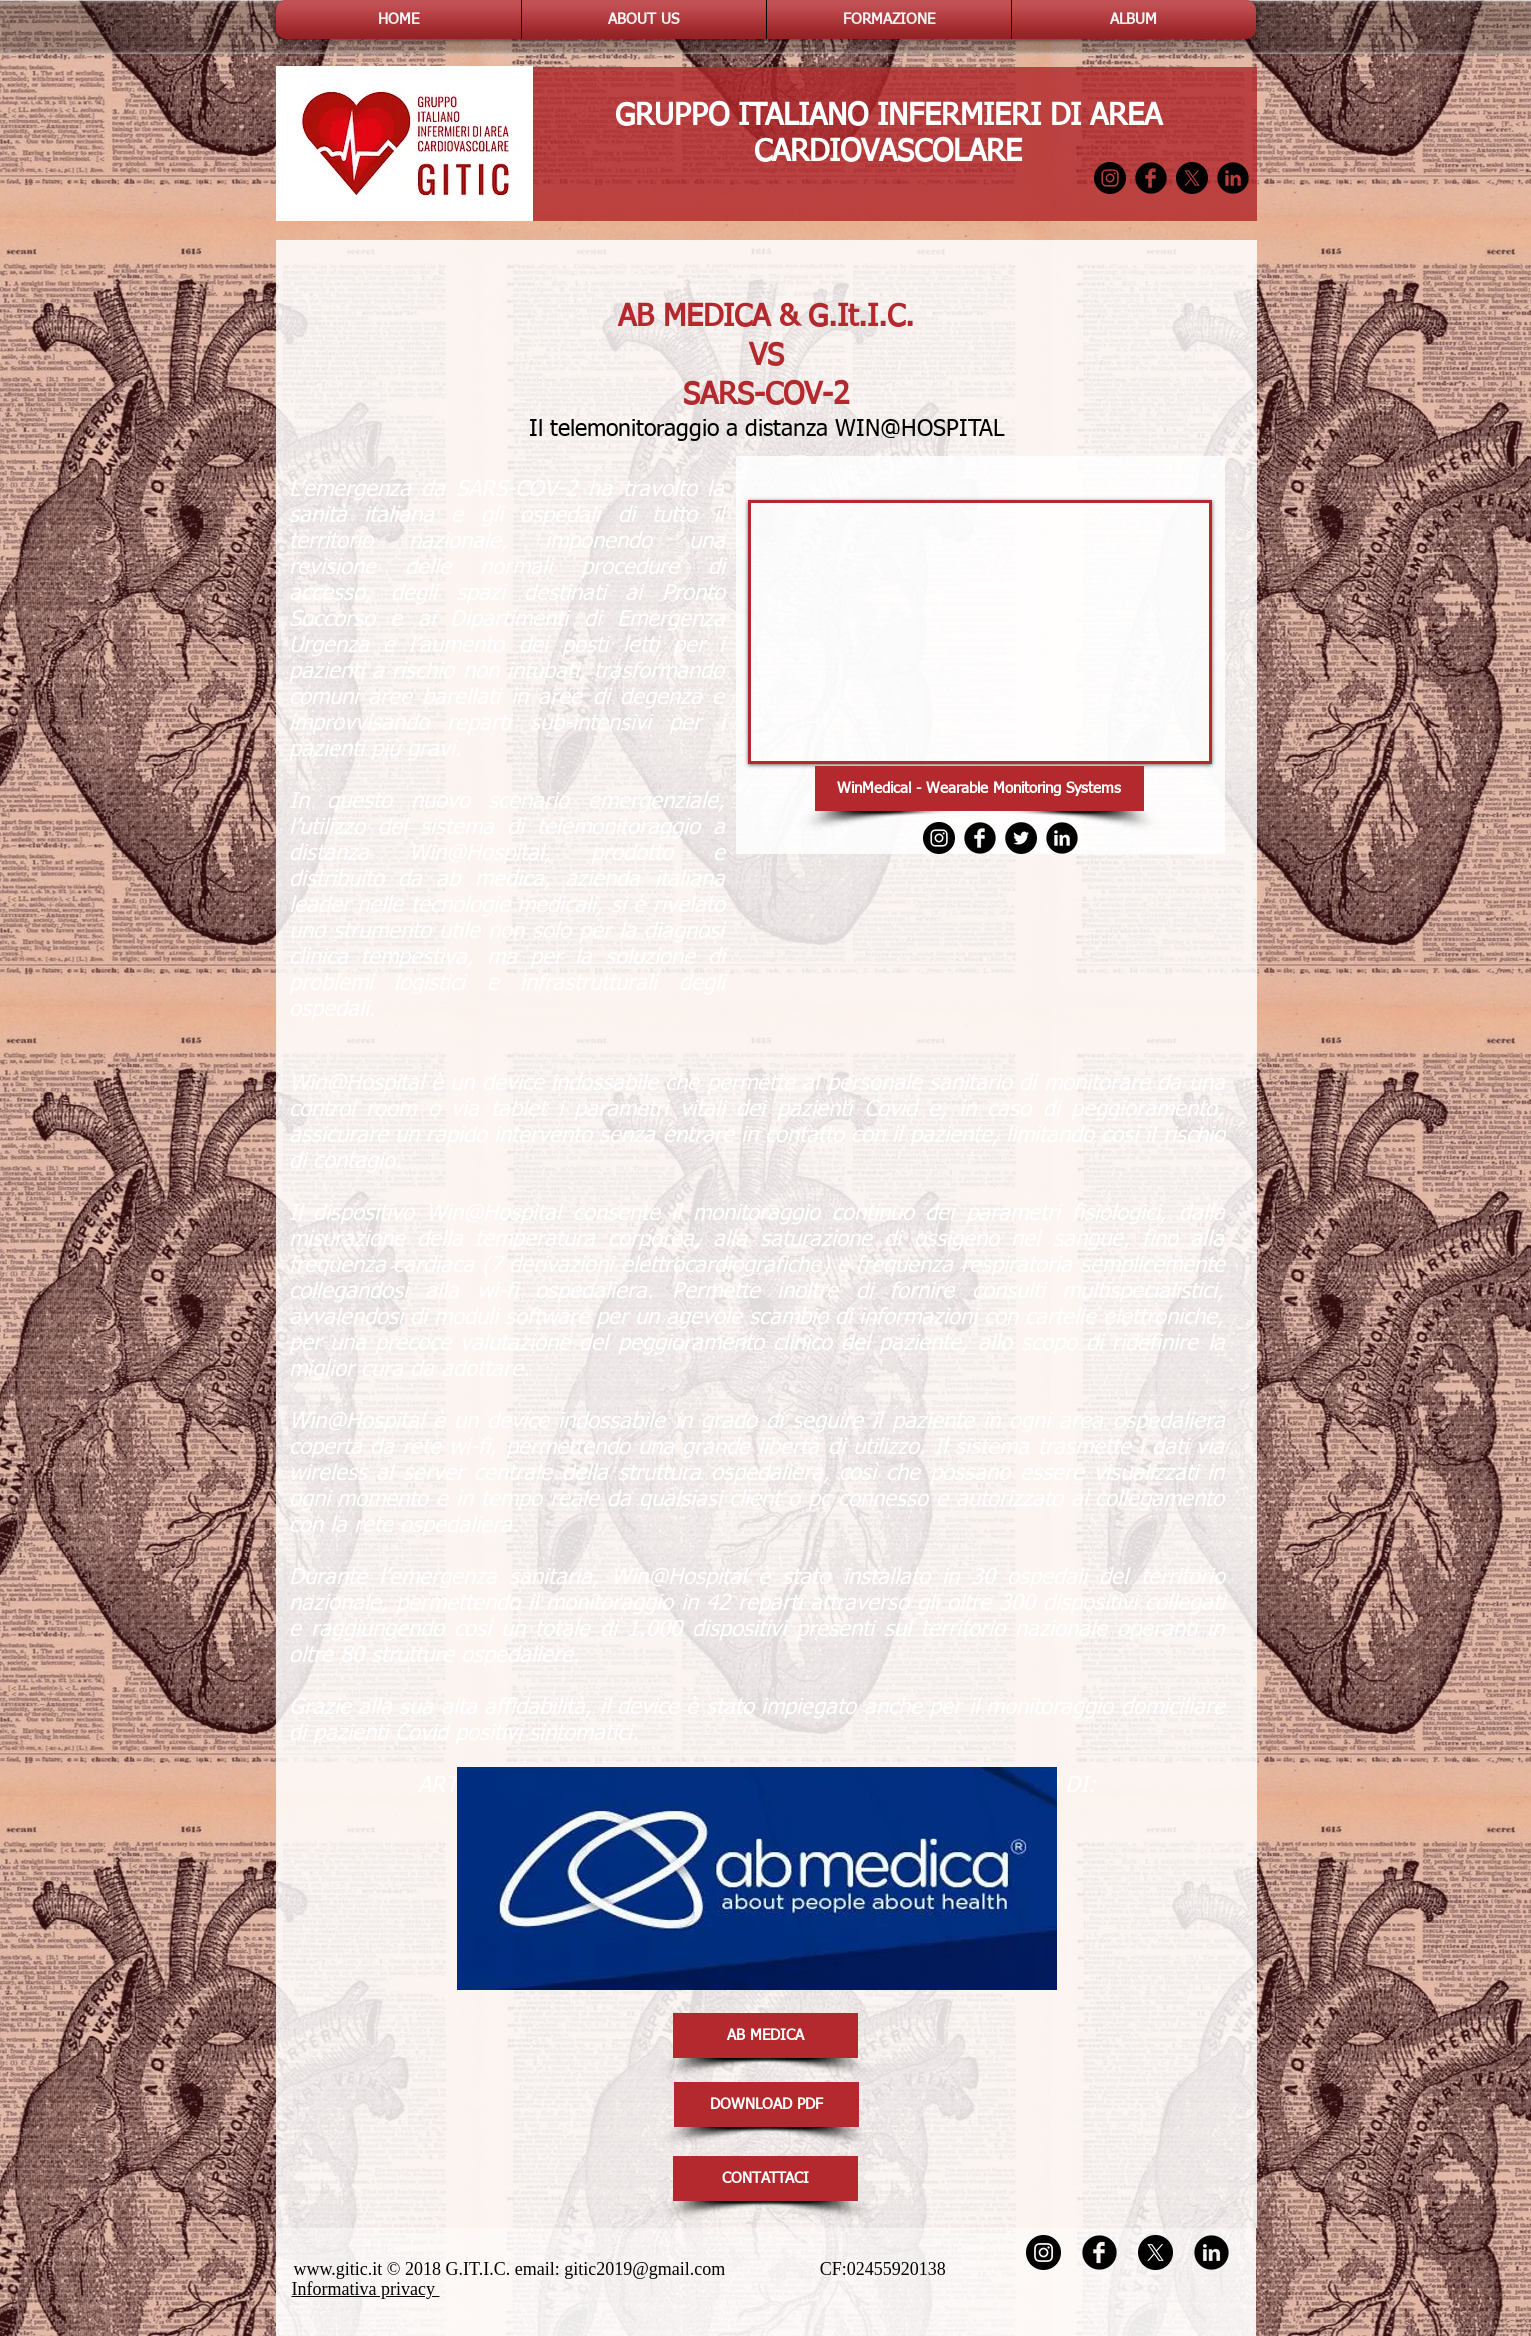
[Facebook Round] (1151, 178)
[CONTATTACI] (765, 2178)
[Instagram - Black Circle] (1110, 178)
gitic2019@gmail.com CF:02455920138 (764, 2269)
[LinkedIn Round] (1233, 178)
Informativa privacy (366, 2289)
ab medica (489, 880)
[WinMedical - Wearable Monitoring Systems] (979, 788)
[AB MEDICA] (765, 2035)
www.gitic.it (338, 2269)
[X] (1192, 178)
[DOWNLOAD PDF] (766, 2104)
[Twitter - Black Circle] (1021, 838)
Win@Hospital (476, 854)
